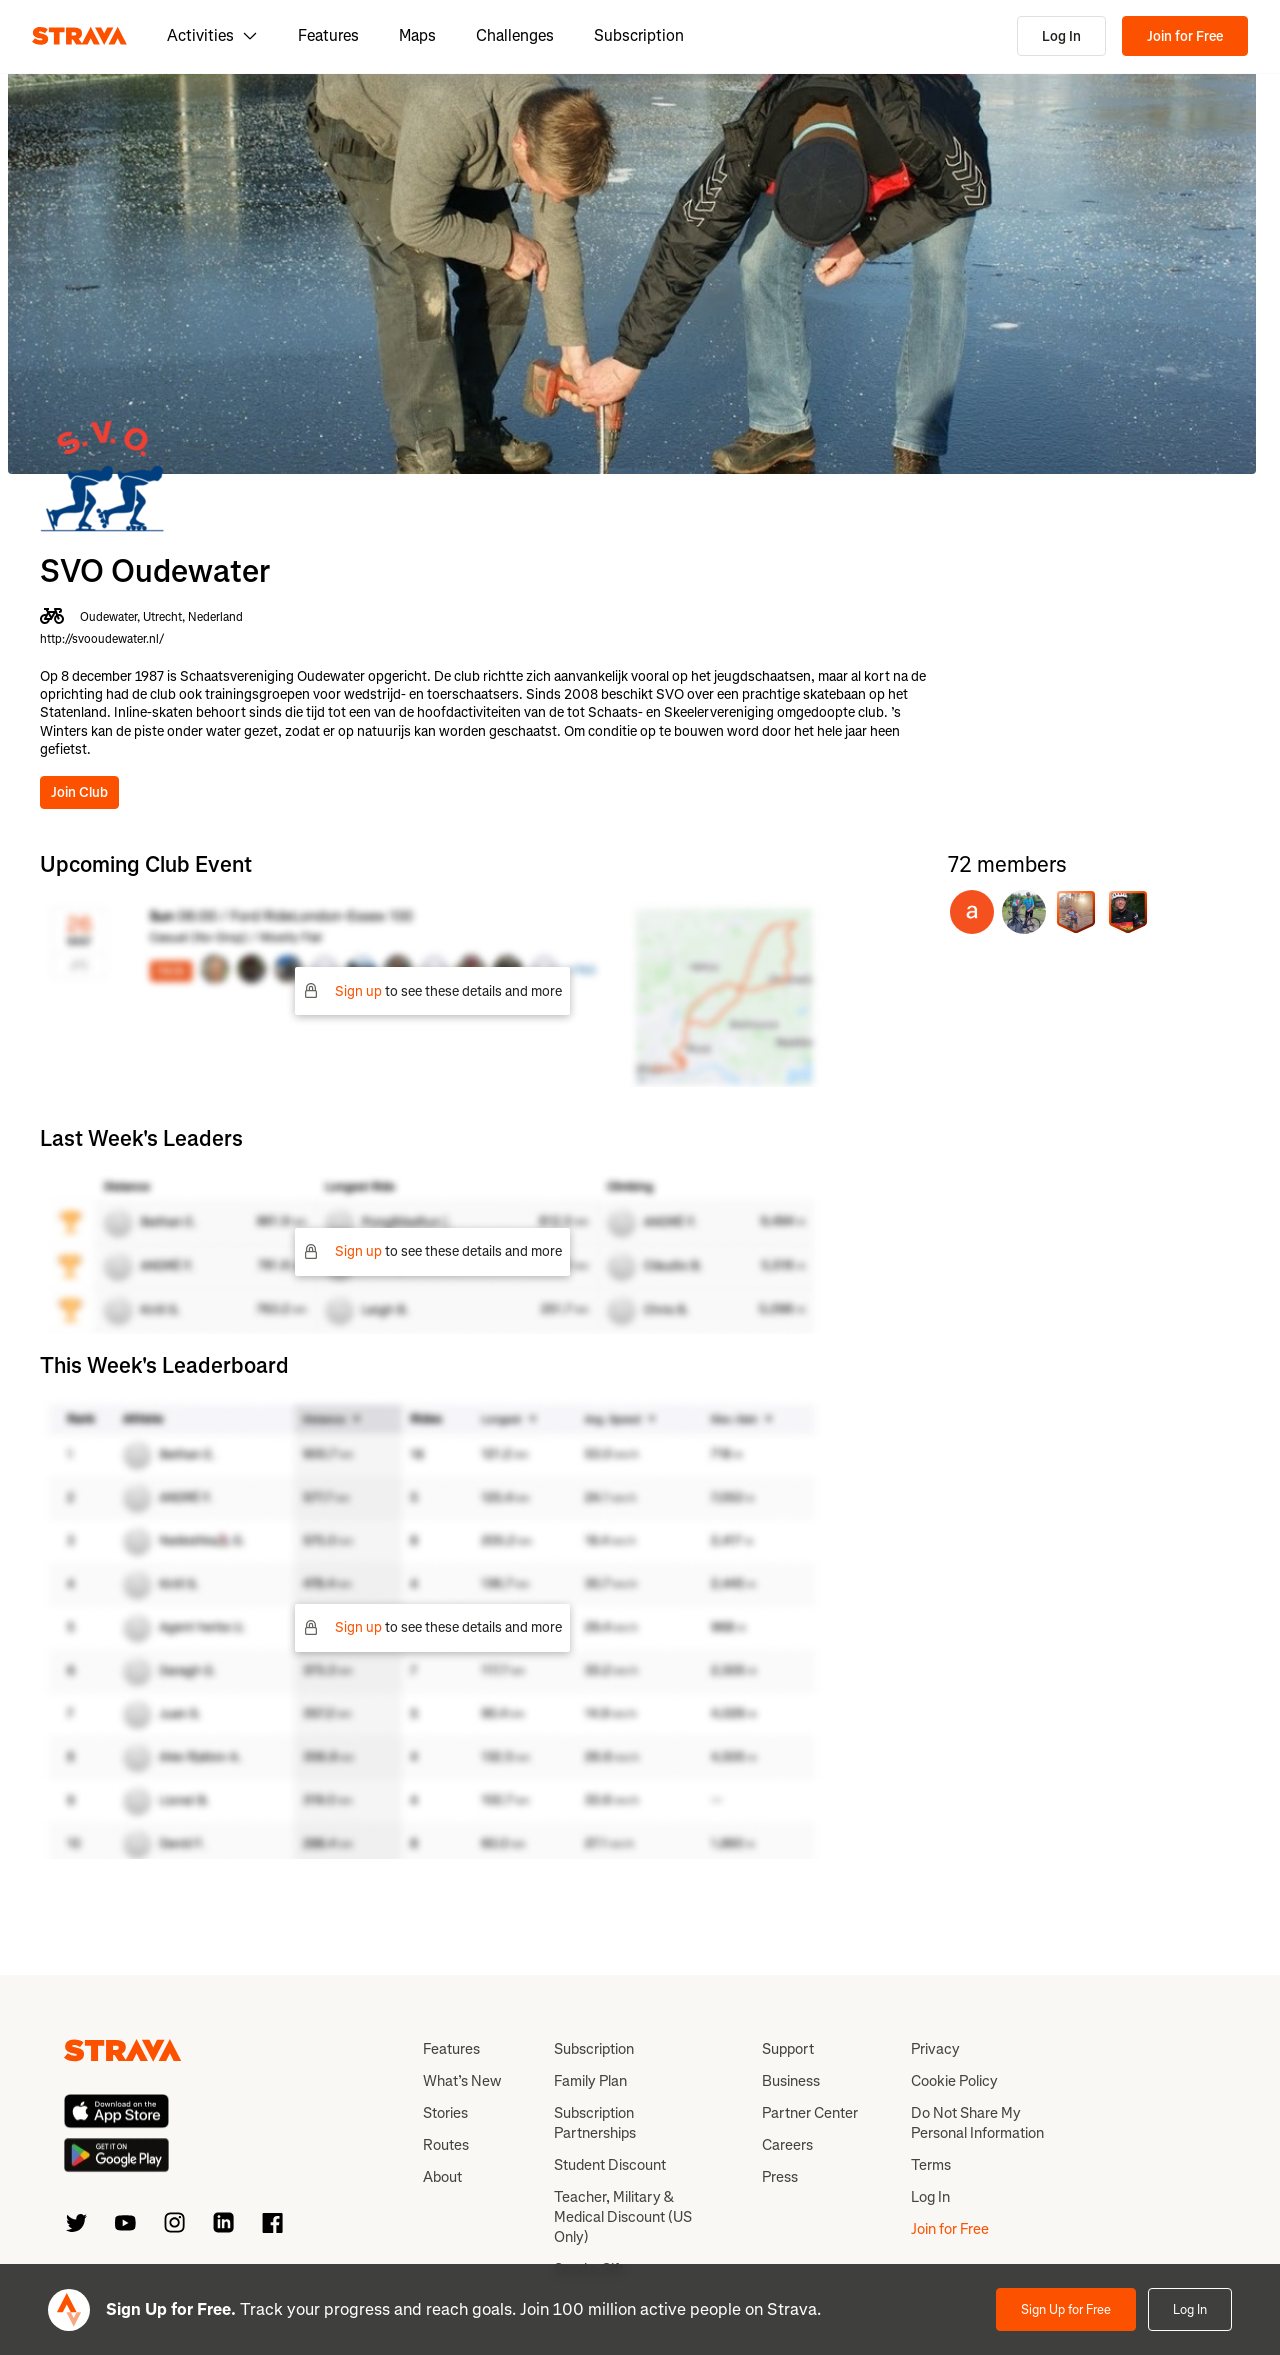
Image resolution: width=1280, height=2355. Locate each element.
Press (780, 2177)
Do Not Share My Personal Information (977, 2123)
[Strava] (79, 36)
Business (791, 2081)
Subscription (639, 35)
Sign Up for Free (1066, 2309)
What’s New (462, 2081)
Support (788, 2049)
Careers (787, 2145)
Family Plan (590, 2081)
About (442, 2177)
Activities (212, 35)
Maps (417, 35)
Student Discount (610, 2165)
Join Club (79, 792)
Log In (1061, 36)
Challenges (515, 35)
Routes (446, 2145)
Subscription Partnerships (595, 2123)
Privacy (935, 2049)
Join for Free (1185, 36)
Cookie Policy (954, 2081)
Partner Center (810, 2113)
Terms (931, 2165)
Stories (445, 2113)
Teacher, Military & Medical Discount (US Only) (623, 2217)
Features (328, 35)
